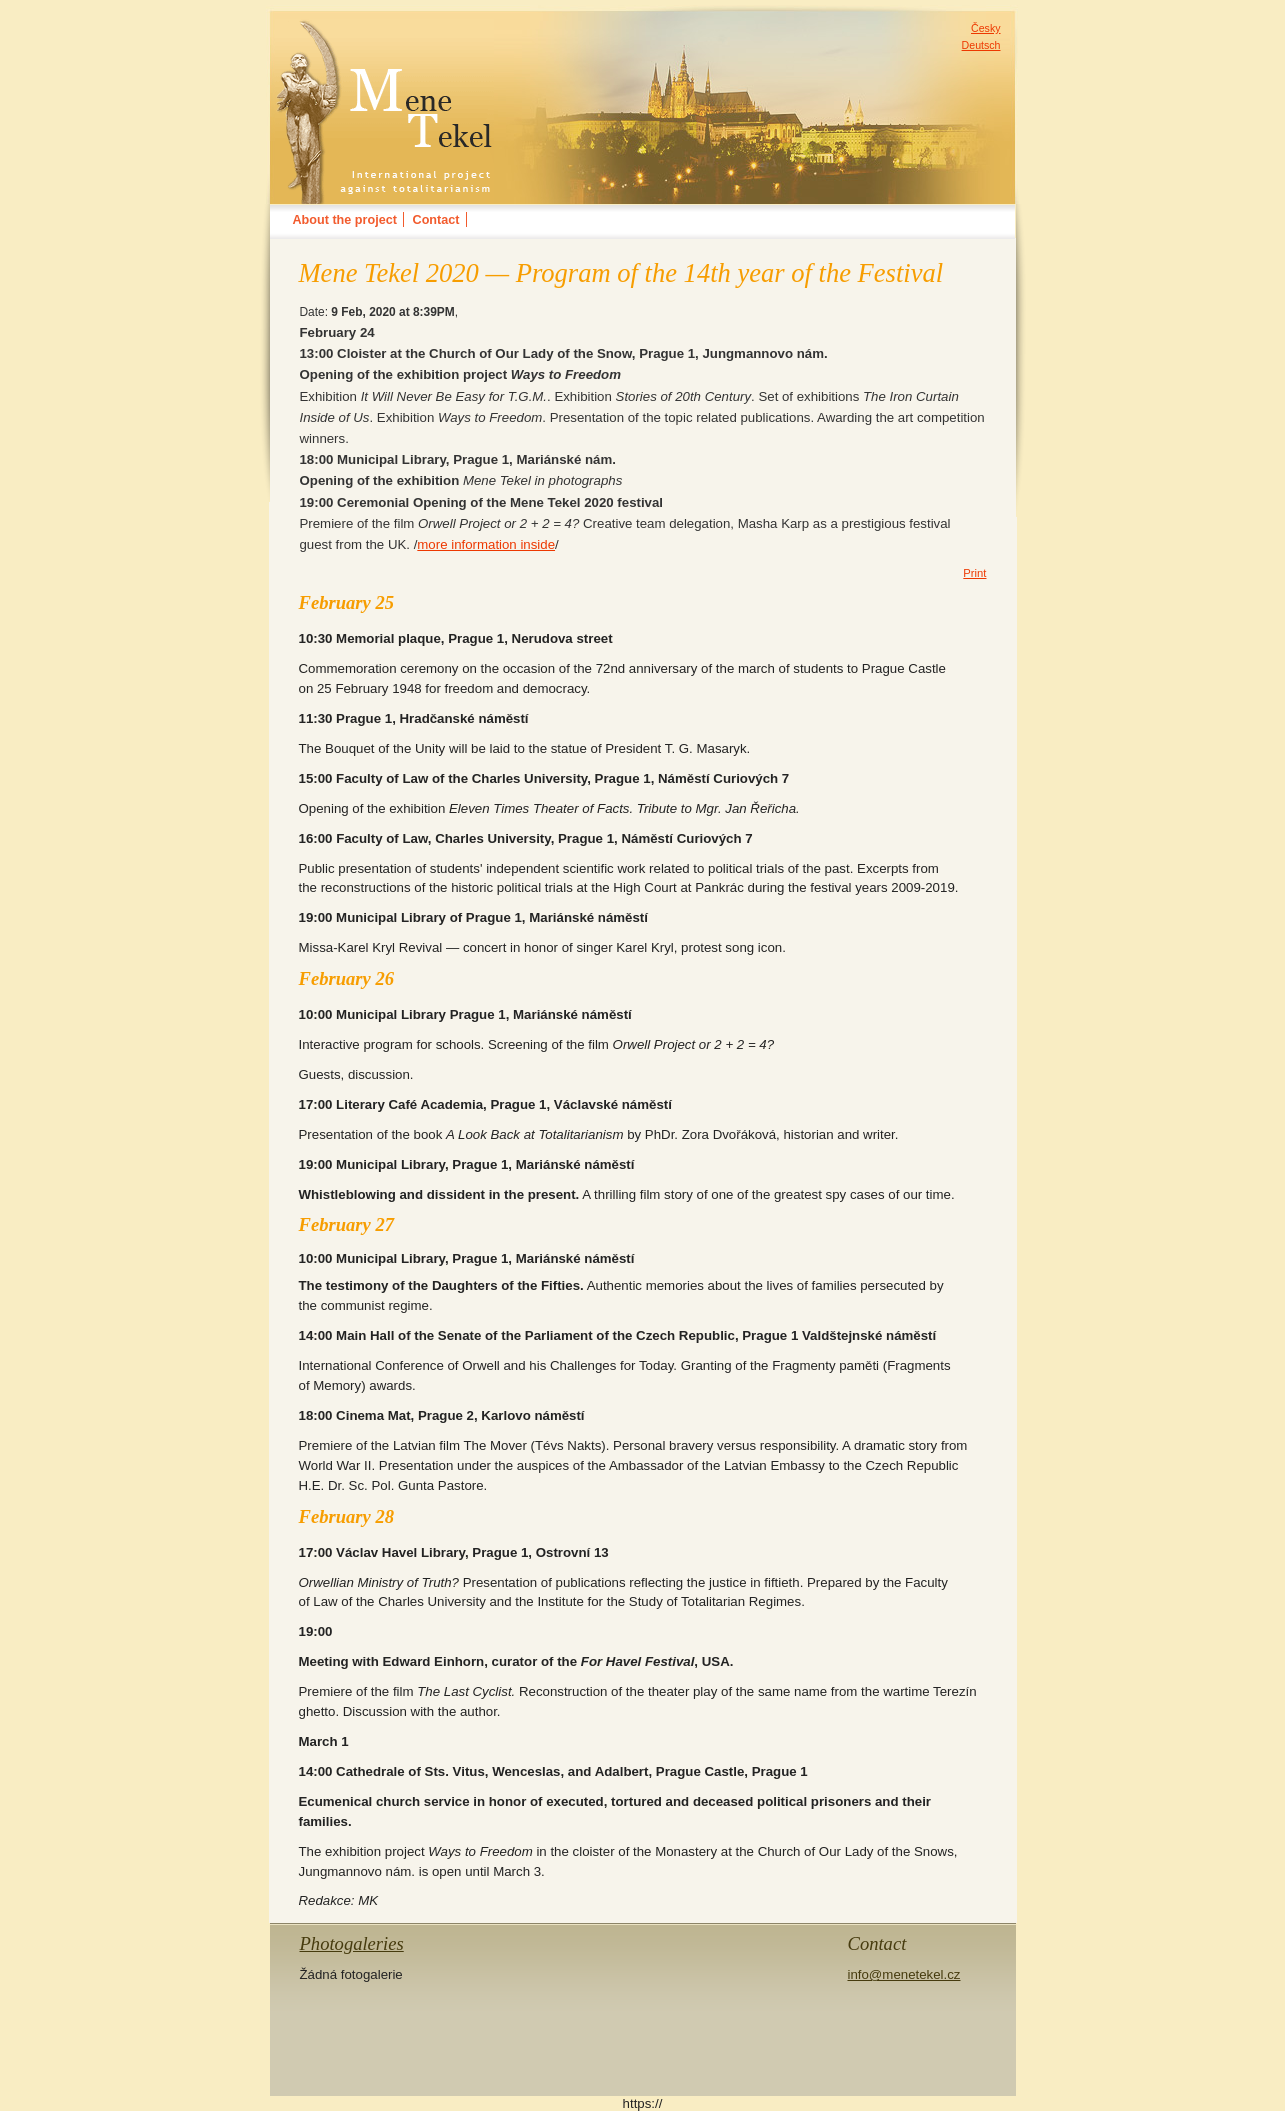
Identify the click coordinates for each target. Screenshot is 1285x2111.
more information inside (486, 544)
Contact (436, 220)
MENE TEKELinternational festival (383, 34)
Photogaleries (352, 1943)
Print (974, 573)
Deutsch (981, 45)
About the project (345, 220)
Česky (985, 28)
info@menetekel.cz (903, 1974)
